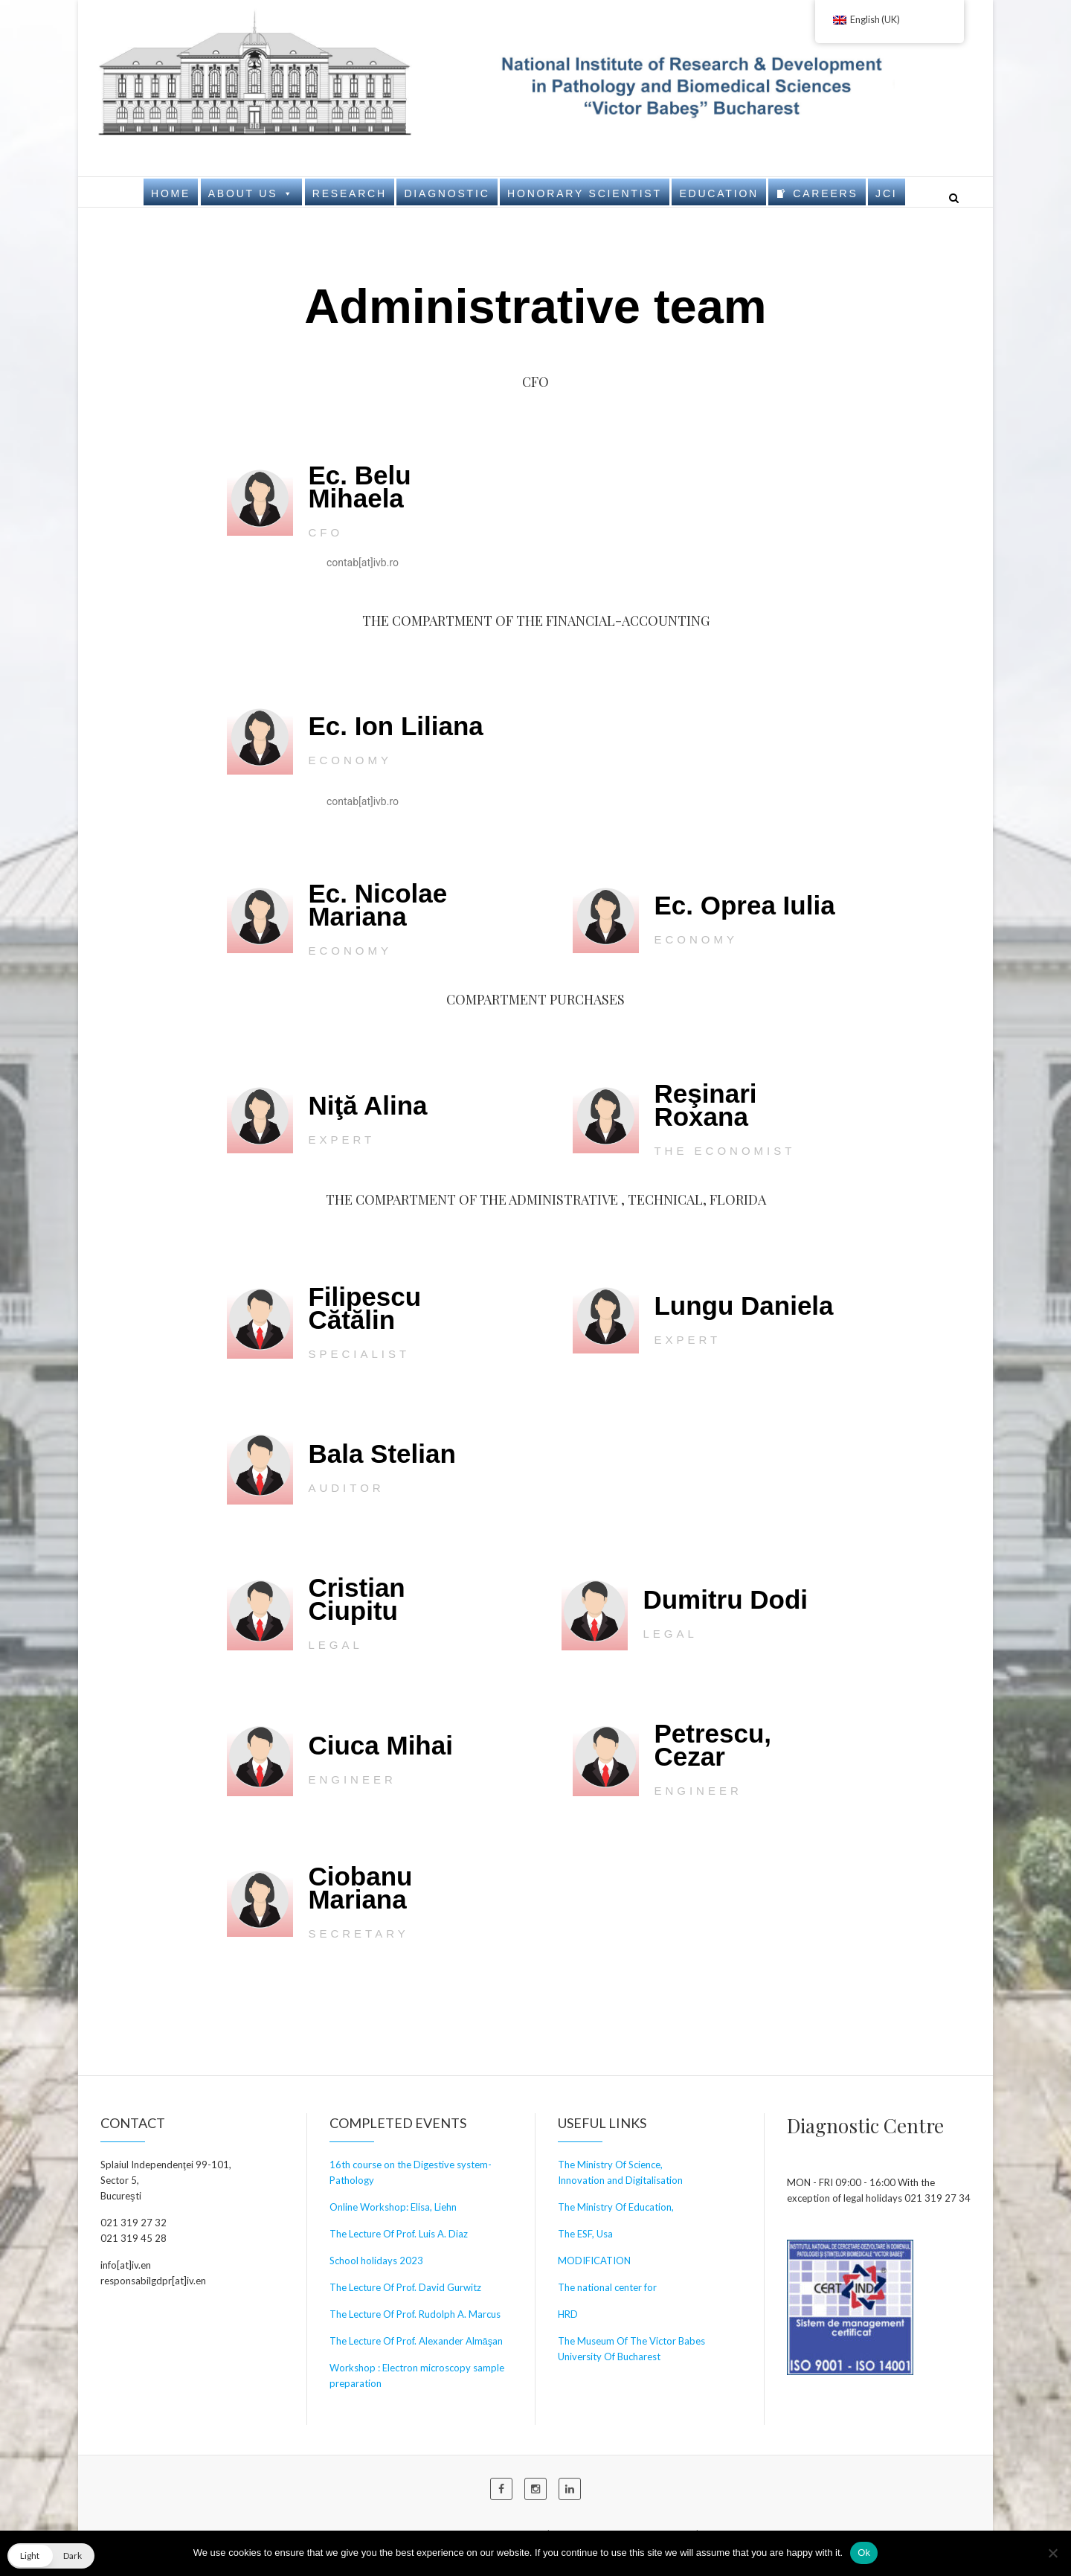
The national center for (607, 2287)
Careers (825, 193)
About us (251, 193)
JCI (886, 193)
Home (170, 193)
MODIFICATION (594, 2260)
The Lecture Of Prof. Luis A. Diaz (398, 2234)
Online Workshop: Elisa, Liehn (393, 2207)
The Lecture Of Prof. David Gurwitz (405, 2287)
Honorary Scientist (584, 193)
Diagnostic (446, 193)
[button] (50, 2556)
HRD (568, 2314)
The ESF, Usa (585, 2234)
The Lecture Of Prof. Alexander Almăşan (416, 2341)
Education (719, 193)
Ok (864, 2552)
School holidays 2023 (376, 2260)
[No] (1052, 2552)
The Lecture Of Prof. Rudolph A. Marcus (415, 2314)
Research (349, 193)
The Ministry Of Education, (616, 2207)
